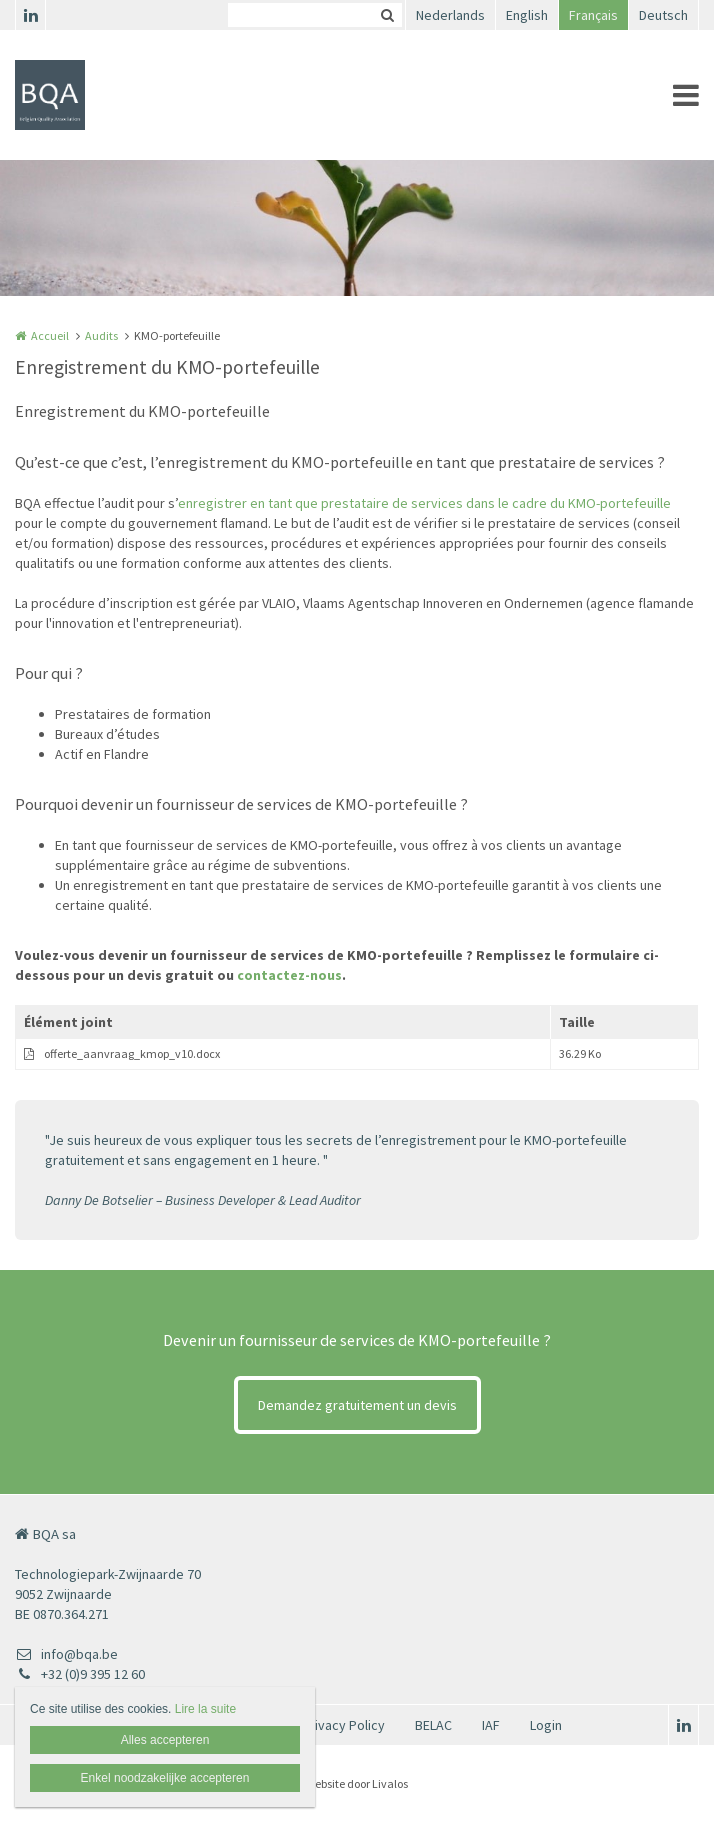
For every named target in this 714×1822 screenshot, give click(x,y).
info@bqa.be (66, 1654)
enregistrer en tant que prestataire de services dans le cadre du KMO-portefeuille (424, 503)
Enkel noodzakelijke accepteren (165, 1778)
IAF (491, 1725)
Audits (101, 335)
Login (546, 1725)
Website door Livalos (357, 1783)
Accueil (50, 335)
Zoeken (387, 15)
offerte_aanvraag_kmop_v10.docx (132, 1053)
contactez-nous (289, 975)
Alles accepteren (165, 1740)
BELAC (433, 1725)
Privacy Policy (343, 1725)
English (527, 15)
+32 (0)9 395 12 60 (80, 1674)
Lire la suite (205, 1709)
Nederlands (450, 15)
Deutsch (663, 15)
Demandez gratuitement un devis (357, 1405)
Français (593, 15)
